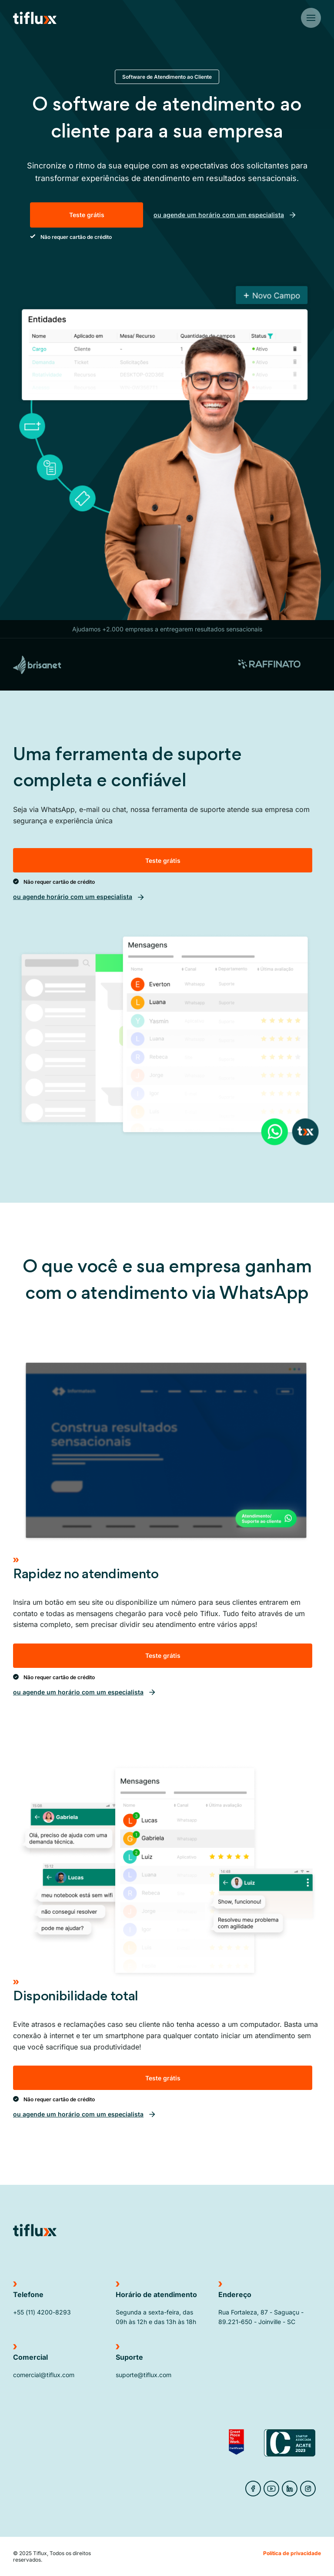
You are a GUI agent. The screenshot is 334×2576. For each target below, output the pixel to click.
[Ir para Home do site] (35, 17)
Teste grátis (86, 214)
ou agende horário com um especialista (79, 897)
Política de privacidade (292, 2553)
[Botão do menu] (311, 18)
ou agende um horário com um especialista (225, 215)
